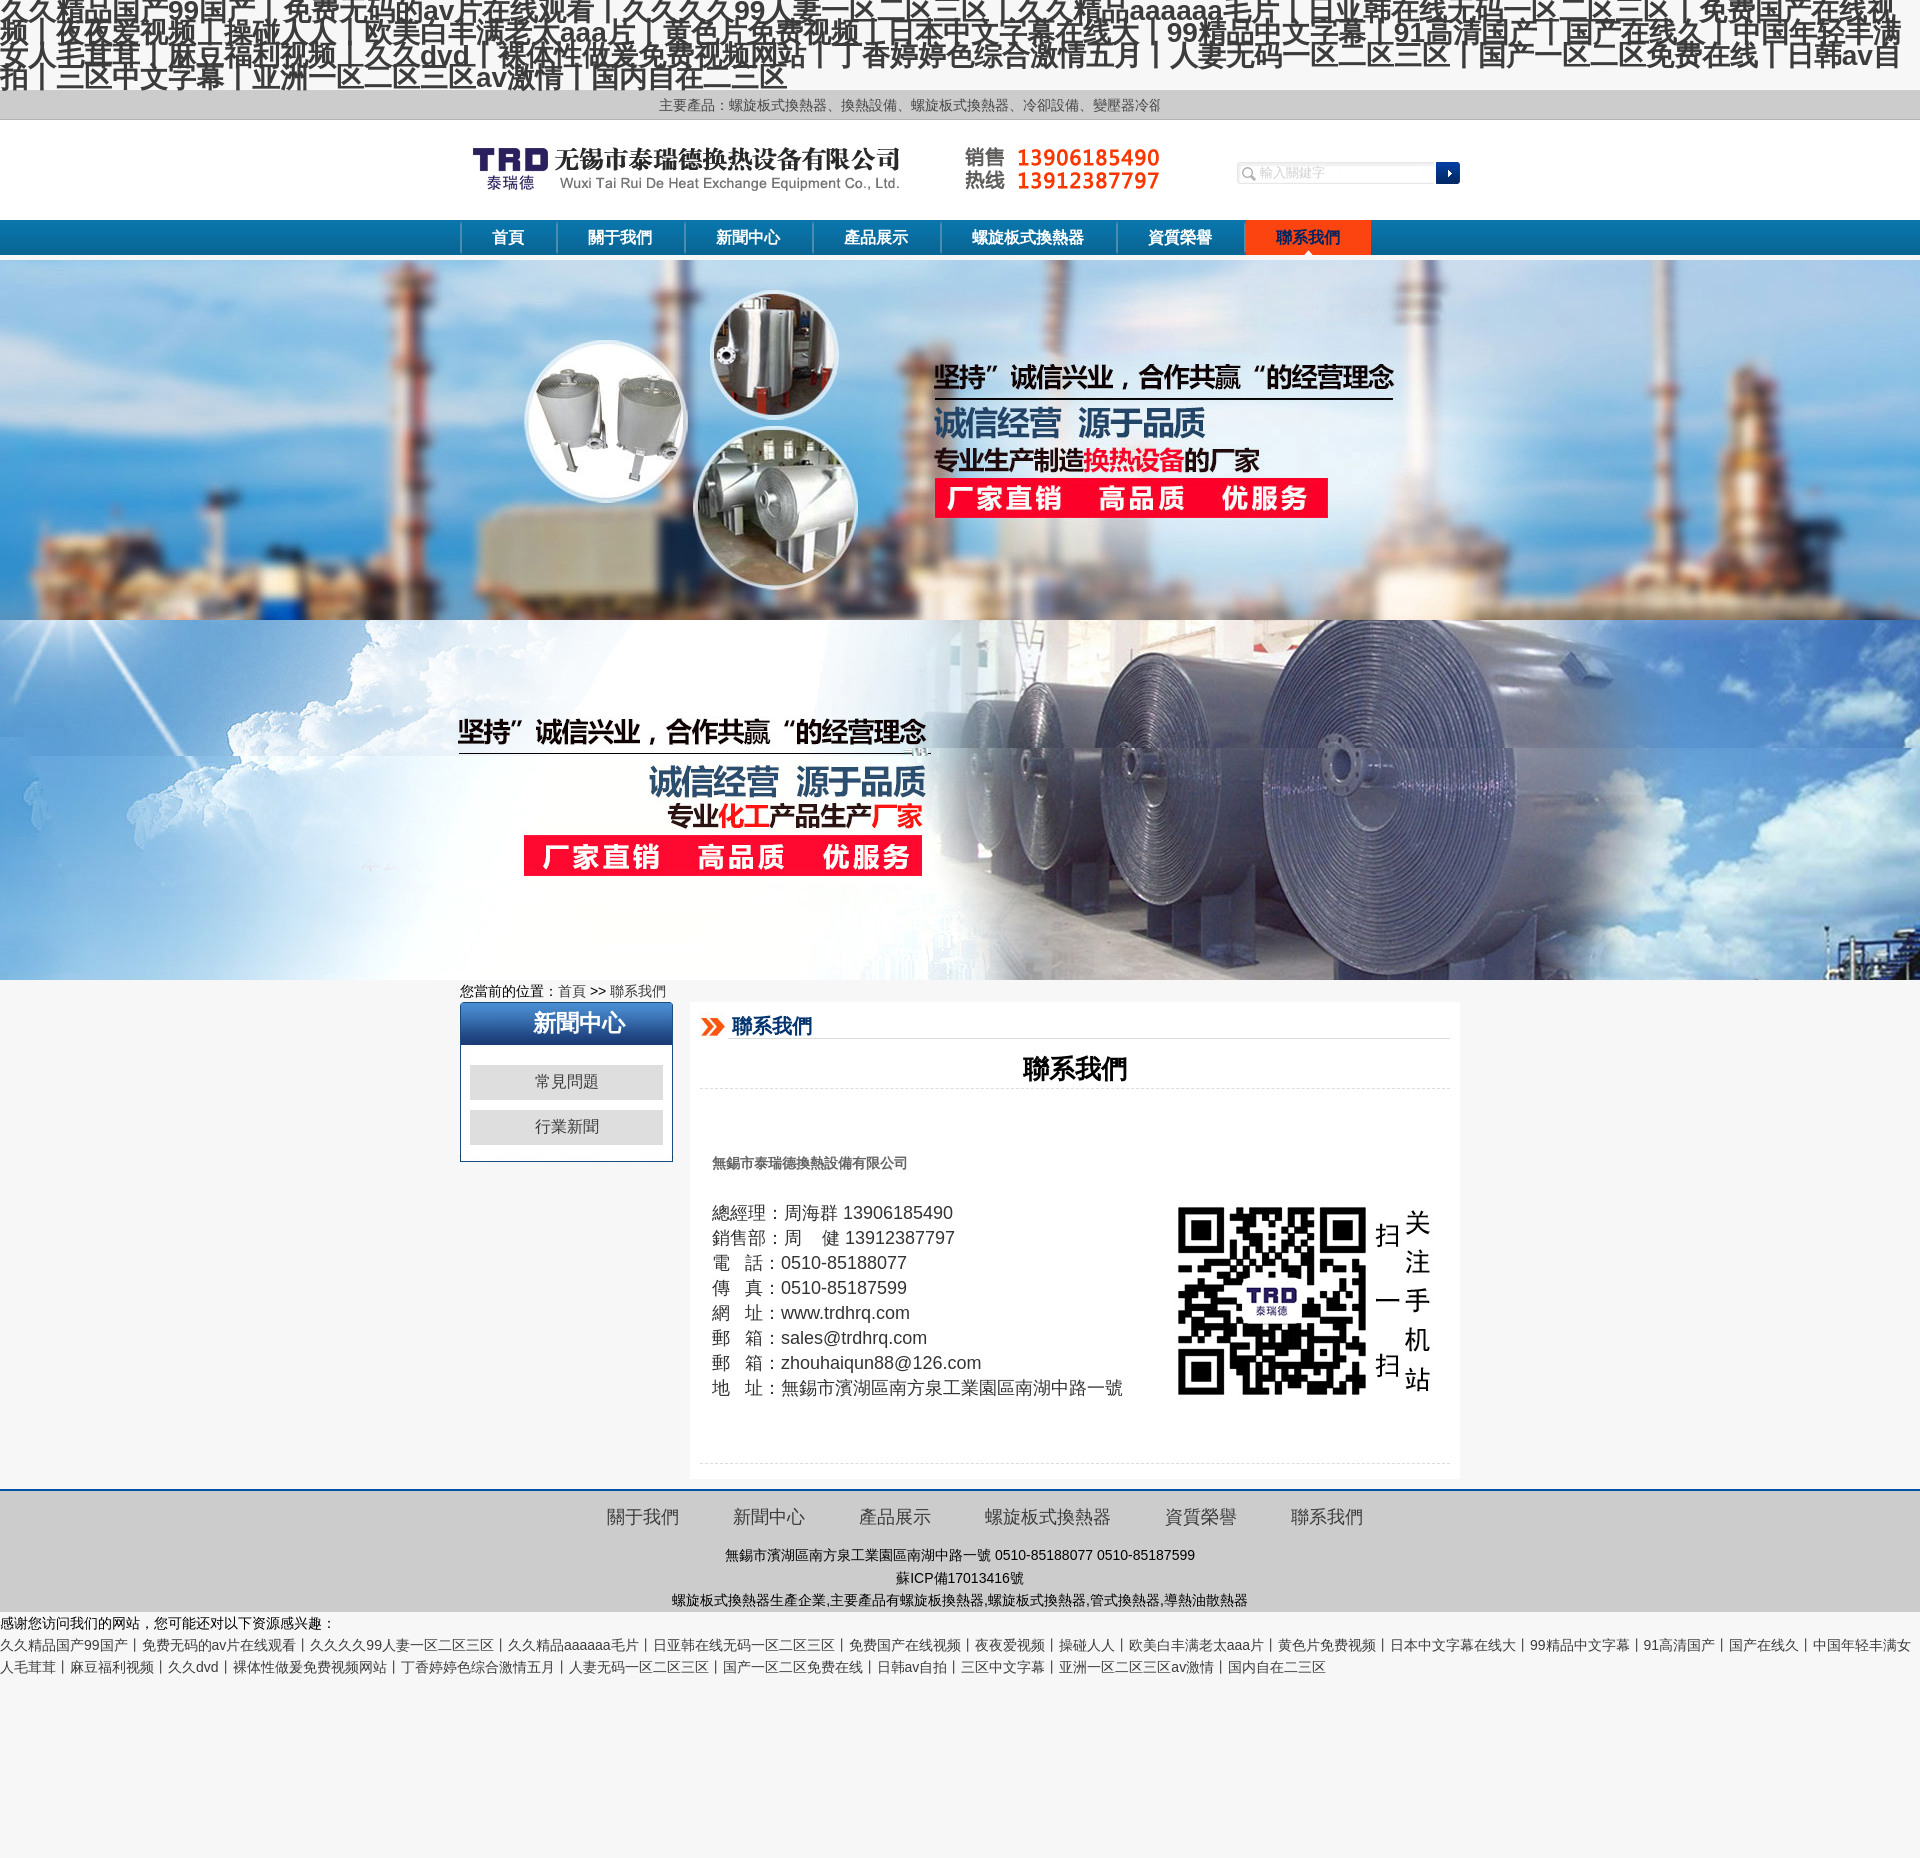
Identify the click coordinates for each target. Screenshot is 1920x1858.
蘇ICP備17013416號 (960, 1578)
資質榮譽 (1180, 237)
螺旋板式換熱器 (1028, 237)
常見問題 (567, 1081)
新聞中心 (748, 237)
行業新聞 (567, 1126)
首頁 (508, 237)
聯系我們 (1308, 237)
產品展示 (876, 237)
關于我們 (620, 237)
